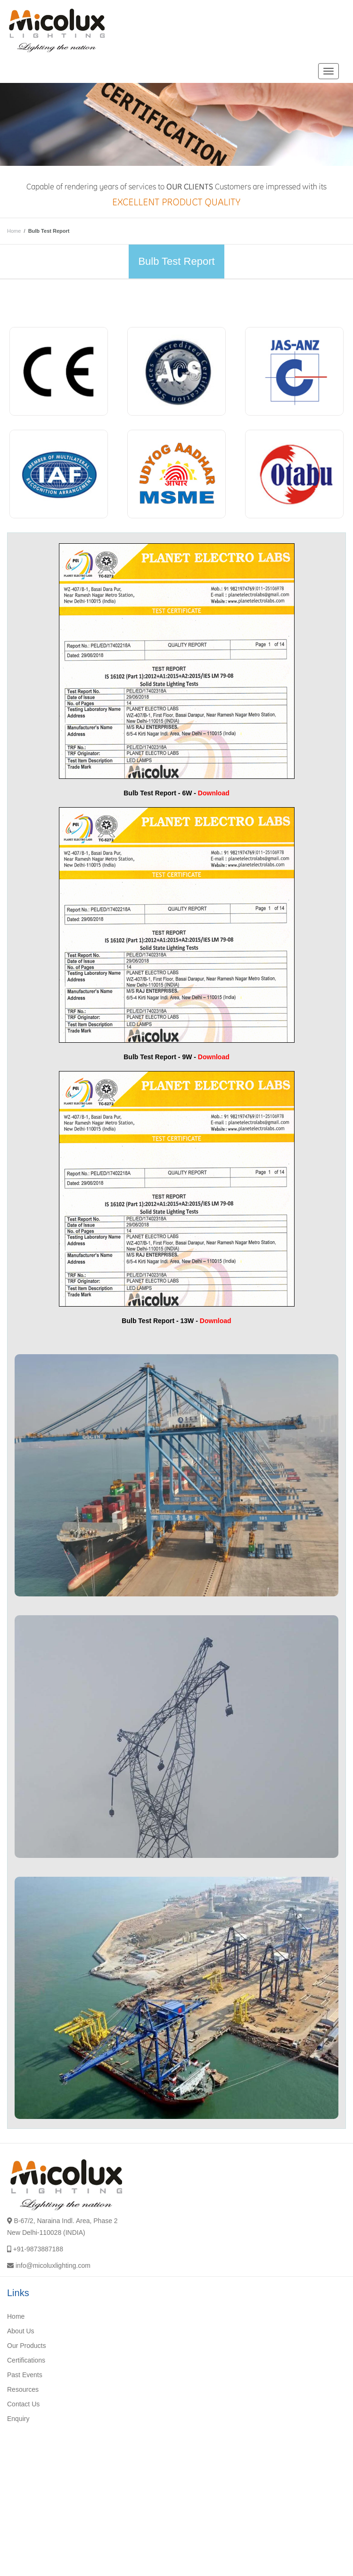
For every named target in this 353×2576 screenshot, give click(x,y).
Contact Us (23, 2404)
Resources (23, 2389)
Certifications (26, 2360)
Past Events (24, 2375)
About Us (20, 2331)
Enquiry (18, 2418)
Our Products (26, 2345)
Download (214, 793)
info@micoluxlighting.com (53, 2265)
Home (14, 231)
